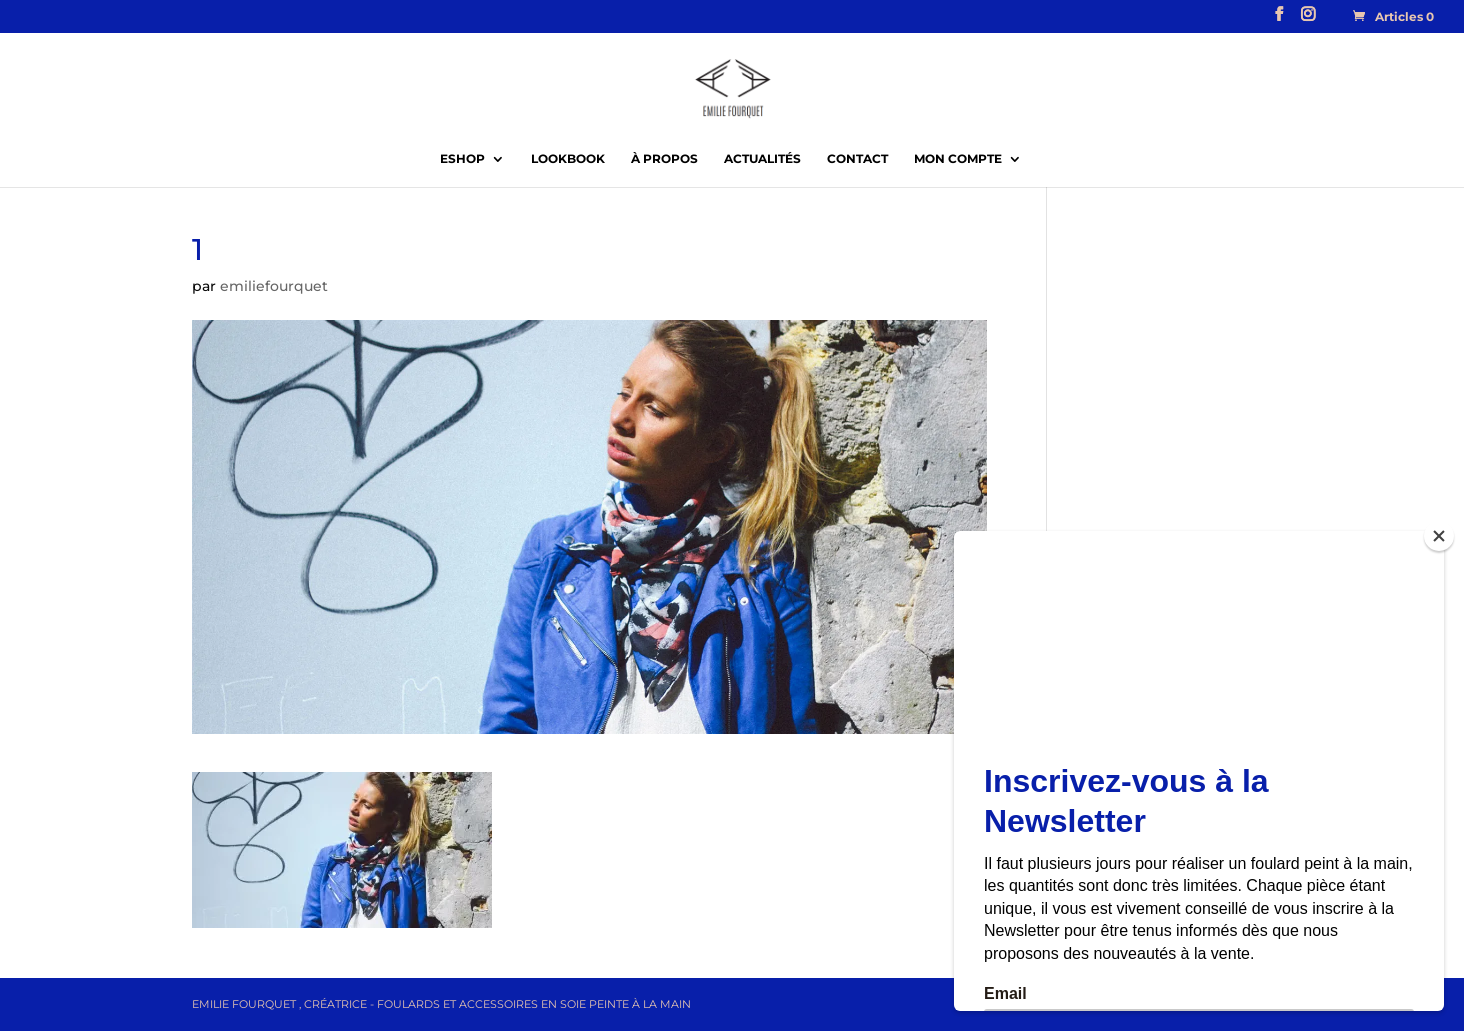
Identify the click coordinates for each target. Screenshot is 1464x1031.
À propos (664, 159)
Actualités (762, 159)
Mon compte (958, 159)
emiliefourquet (274, 286)
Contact (857, 159)
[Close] (1439, 536)
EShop (462, 159)
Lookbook (568, 159)
